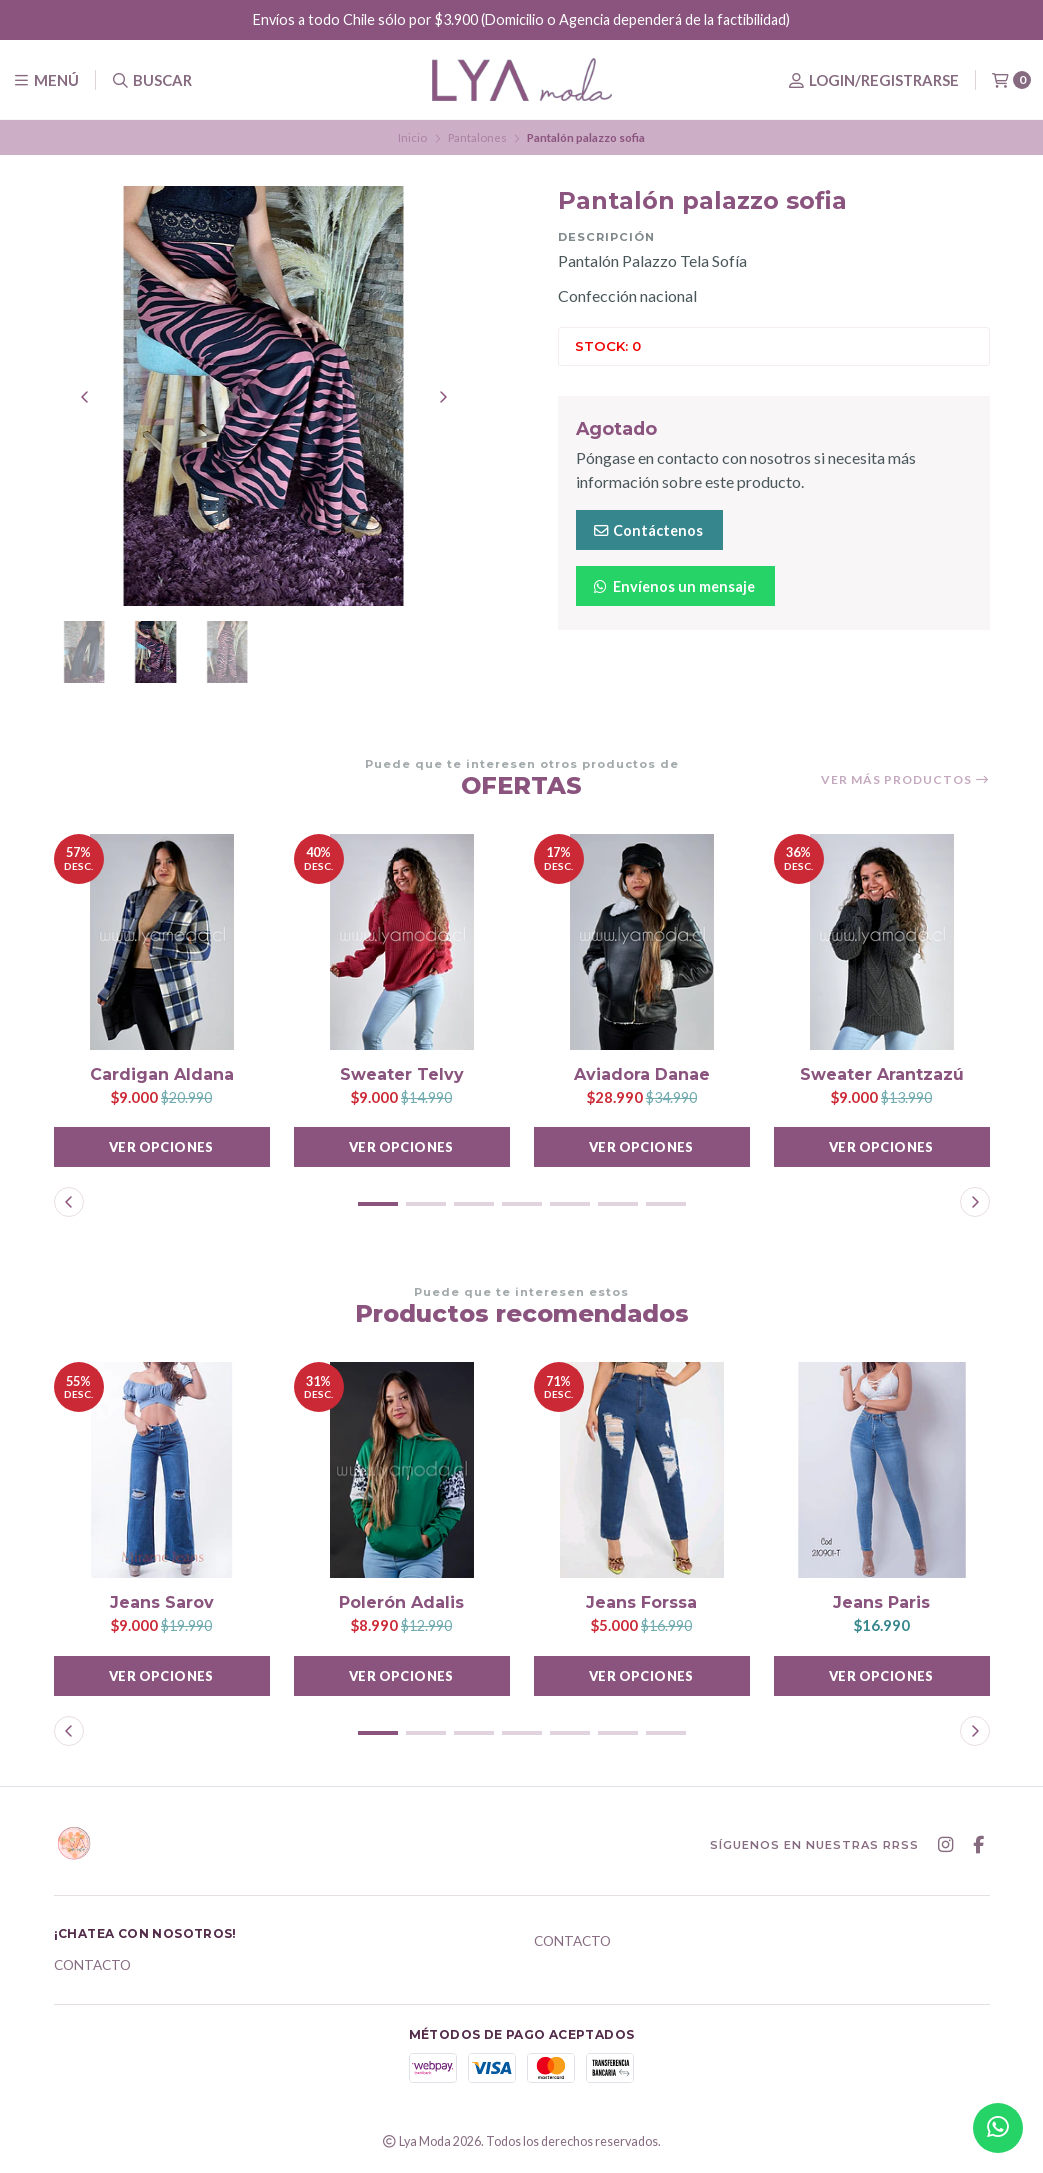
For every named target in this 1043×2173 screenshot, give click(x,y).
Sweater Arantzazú (882, 1074)
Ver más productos (905, 780)
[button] (378, 1204)
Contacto (92, 1966)
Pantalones (477, 137)
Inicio (412, 137)
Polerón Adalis (401, 1602)
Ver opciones (161, 1147)
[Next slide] (443, 397)
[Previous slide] (85, 397)
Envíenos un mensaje (673, 586)
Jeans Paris (881, 1602)
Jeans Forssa (641, 1602)
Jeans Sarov (162, 1602)
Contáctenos (647, 530)
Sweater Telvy (402, 1074)
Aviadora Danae (642, 1074)
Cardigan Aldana (162, 1074)
